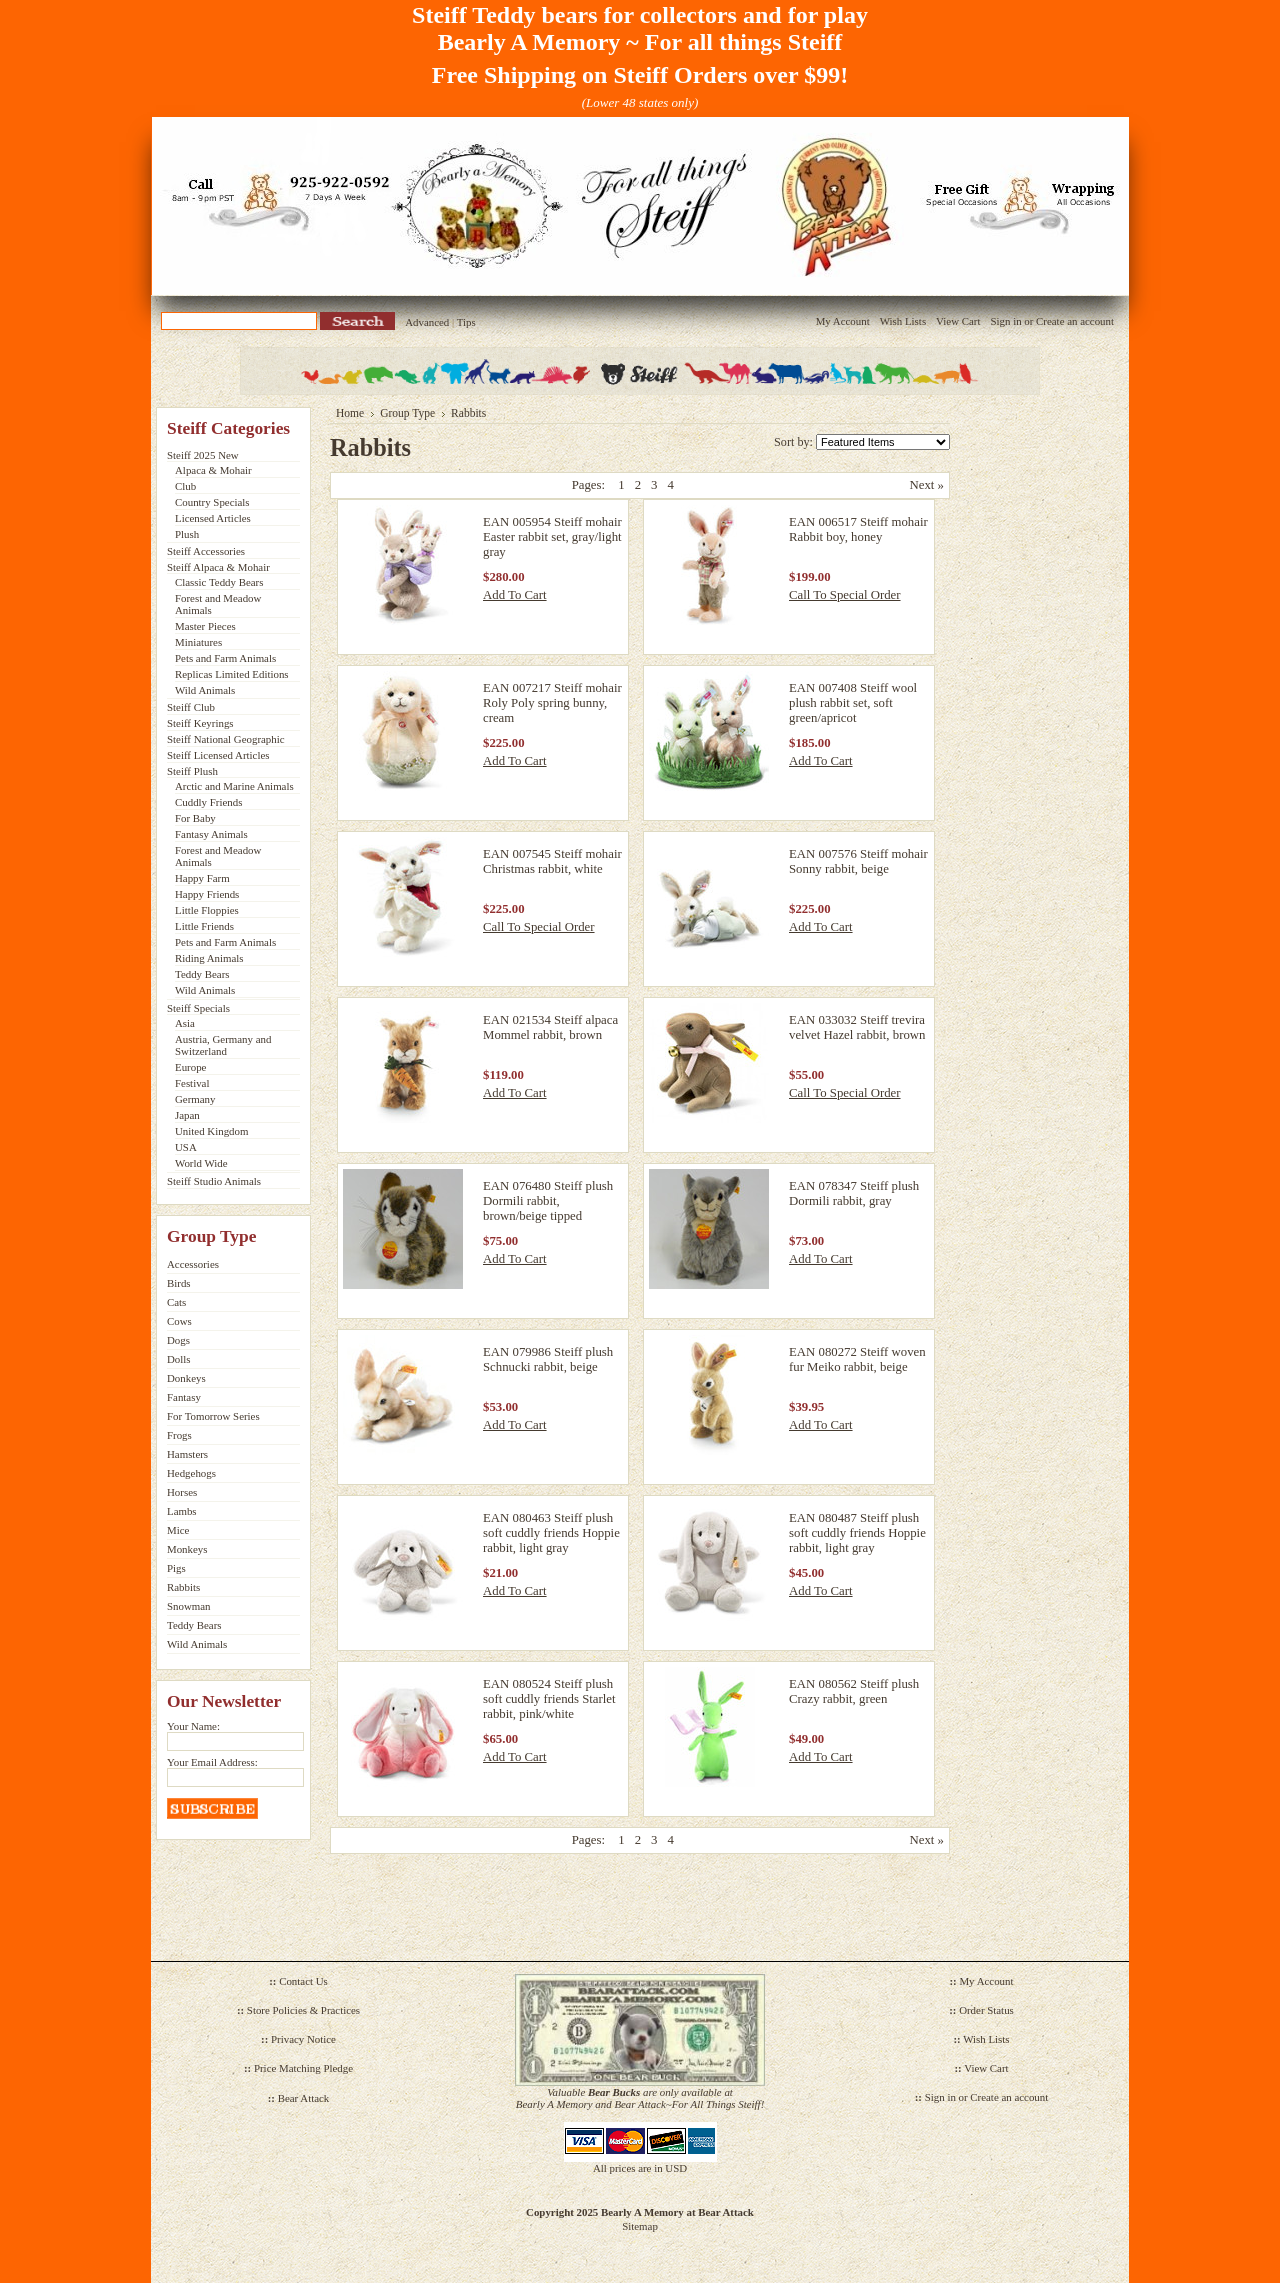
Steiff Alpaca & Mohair (218, 567)
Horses (182, 1492)
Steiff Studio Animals (214, 1181)
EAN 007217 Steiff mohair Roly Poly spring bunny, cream (552, 703)
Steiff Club (191, 707)
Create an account (1075, 321)
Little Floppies (207, 910)
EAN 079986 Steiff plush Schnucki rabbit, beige (548, 1359)
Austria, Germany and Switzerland (223, 1045)
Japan (187, 1115)
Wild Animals (205, 690)
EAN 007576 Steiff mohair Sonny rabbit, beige (858, 861)
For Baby (195, 818)
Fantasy (184, 1397)
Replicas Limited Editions (232, 674)
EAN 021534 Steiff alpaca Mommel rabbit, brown (550, 1027)
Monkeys (187, 1549)
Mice (178, 1530)
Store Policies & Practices (303, 2010)
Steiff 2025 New (203, 455)
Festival (192, 1083)
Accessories (193, 1264)
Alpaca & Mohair (213, 470)
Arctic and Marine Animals (234, 786)
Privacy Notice (303, 2039)
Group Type (407, 413)
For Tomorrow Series (213, 1416)
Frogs (179, 1435)
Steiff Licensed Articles (218, 755)
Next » (927, 485)
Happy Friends (207, 894)
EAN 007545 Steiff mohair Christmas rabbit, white (552, 861)
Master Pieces (205, 626)
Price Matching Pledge (303, 2068)
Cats (176, 1302)
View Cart (958, 321)
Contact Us (303, 1981)
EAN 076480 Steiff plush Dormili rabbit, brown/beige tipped (548, 1201)
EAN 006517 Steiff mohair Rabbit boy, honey (858, 529)
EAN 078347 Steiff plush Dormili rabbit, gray (854, 1193)
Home (350, 413)
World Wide (201, 1163)
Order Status (986, 2010)
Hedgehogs (191, 1473)
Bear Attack (304, 2098)
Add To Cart (515, 595)
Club (185, 486)
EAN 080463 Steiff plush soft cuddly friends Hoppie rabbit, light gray (551, 1533)
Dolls (179, 1359)
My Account (843, 321)
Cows (179, 1321)
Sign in (1005, 321)
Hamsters (187, 1454)
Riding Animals (209, 958)
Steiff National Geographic (226, 739)
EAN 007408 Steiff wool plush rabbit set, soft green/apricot (853, 703)
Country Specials (212, 502)
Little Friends (204, 926)
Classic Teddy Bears (219, 582)
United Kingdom (211, 1131)
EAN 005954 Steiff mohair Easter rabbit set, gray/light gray (552, 537)
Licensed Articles (213, 518)
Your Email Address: (212, 1762)
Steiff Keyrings (200, 723)
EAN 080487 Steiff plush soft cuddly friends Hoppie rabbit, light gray (857, 1533)
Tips (466, 322)
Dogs (178, 1340)
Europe (190, 1067)
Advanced (427, 322)
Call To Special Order (845, 595)
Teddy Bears (202, 974)
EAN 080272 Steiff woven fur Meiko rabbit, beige (857, 1359)
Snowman (189, 1606)
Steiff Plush (192, 771)
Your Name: (193, 1726)
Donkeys (186, 1378)
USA (186, 1147)
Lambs (182, 1511)
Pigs (176, 1568)
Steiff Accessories (206, 551)
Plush (187, 534)
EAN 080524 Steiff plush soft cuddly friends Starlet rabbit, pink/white (549, 1699)
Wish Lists (903, 321)
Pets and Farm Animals (225, 658)
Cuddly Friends (208, 802)
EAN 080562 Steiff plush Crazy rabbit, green (854, 1691)
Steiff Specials (198, 1008)
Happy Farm (202, 878)
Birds (179, 1283)
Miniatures (198, 642)
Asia (185, 1023)
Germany (195, 1099)
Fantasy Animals (211, 834)
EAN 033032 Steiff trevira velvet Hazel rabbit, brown (857, 1027)
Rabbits (183, 1587)
